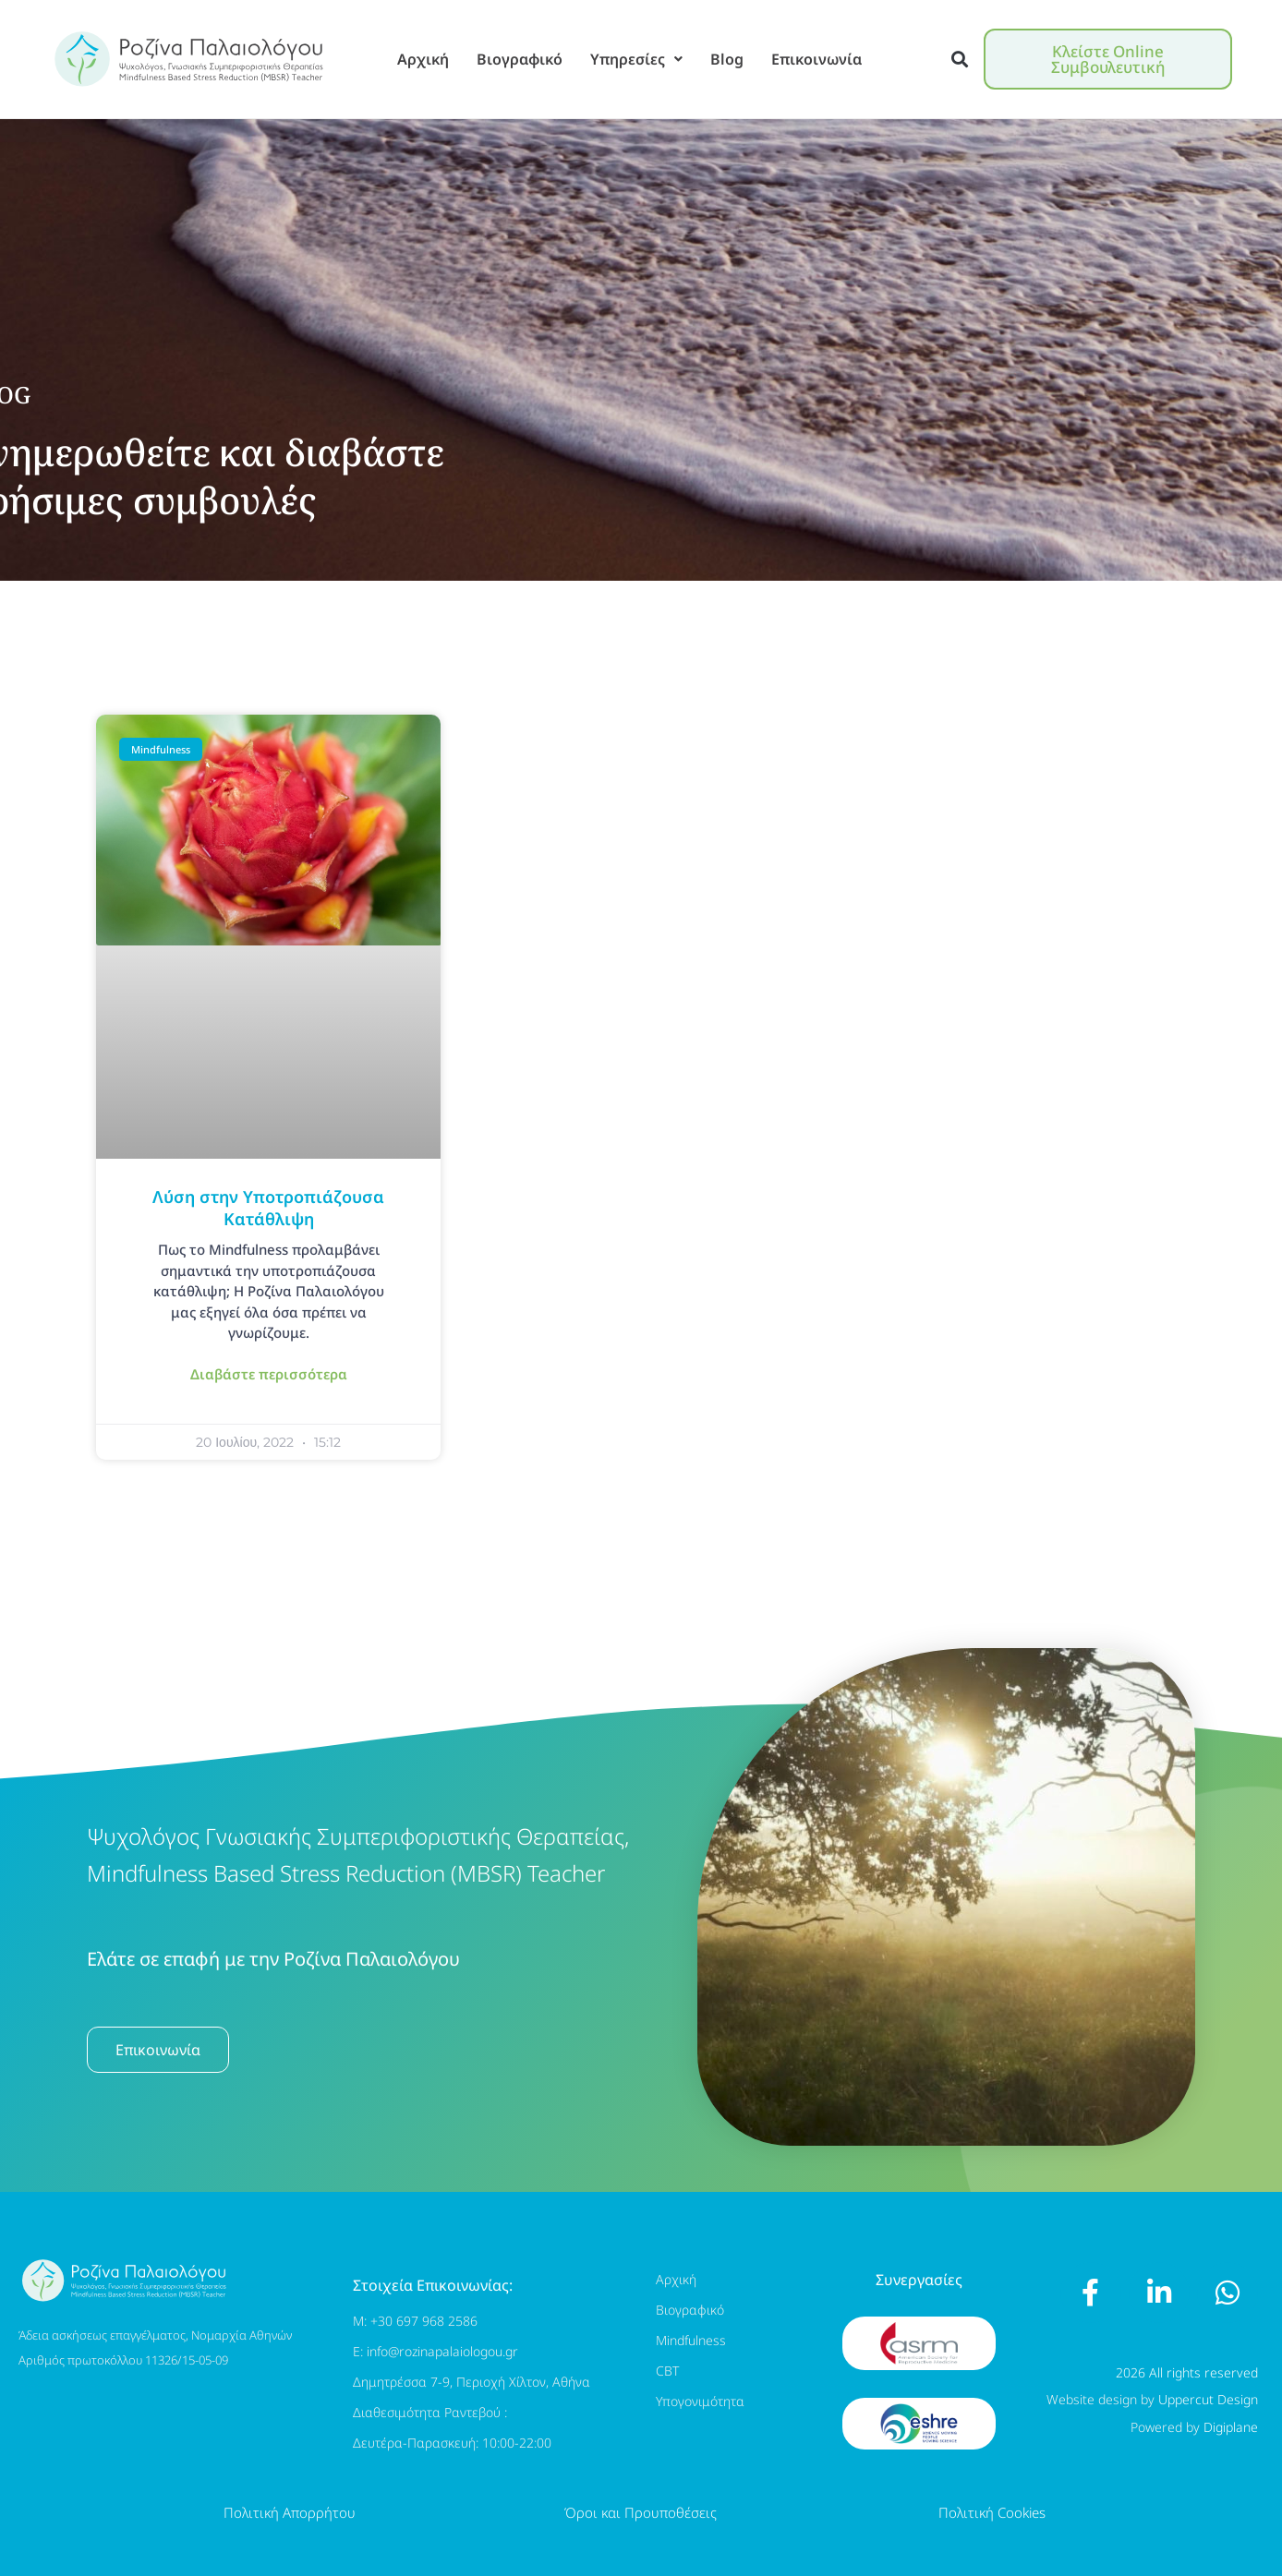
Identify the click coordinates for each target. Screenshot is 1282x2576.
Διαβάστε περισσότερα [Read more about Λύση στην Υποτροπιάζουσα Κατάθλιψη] (268, 1374)
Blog (727, 59)
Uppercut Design (1208, 2399)
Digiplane (1230, 2427)
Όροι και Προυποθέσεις (640, 2512)
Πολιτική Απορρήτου (290, 2512)
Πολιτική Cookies (992, 2512)
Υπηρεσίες (636, 59)
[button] (959, 59)
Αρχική (423, 59)
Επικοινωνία (816, 59)
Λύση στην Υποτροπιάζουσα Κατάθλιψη (268, 1207)
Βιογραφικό (519, 59)
